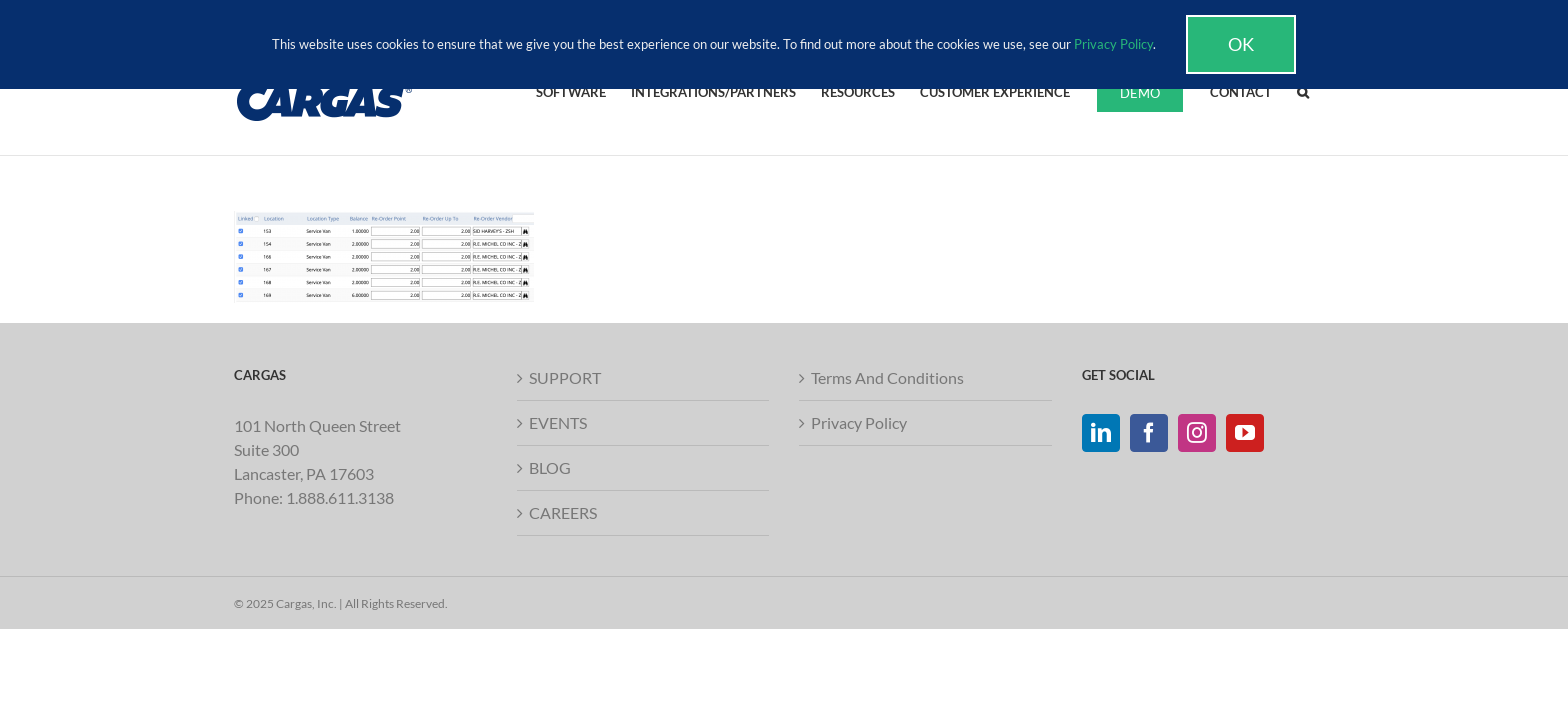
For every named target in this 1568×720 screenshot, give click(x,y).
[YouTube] (1245, 433)
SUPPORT (565, 377)
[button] (1328, 91)
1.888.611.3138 (340, 497)
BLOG (550, 467)
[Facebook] (1149, 433)
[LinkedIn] (1101, 433)
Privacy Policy (859, 422)
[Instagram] (1197, 433)
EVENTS (558, 422)
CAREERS (563, 512)
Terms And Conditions (887, 377)
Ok (1241, 44)
